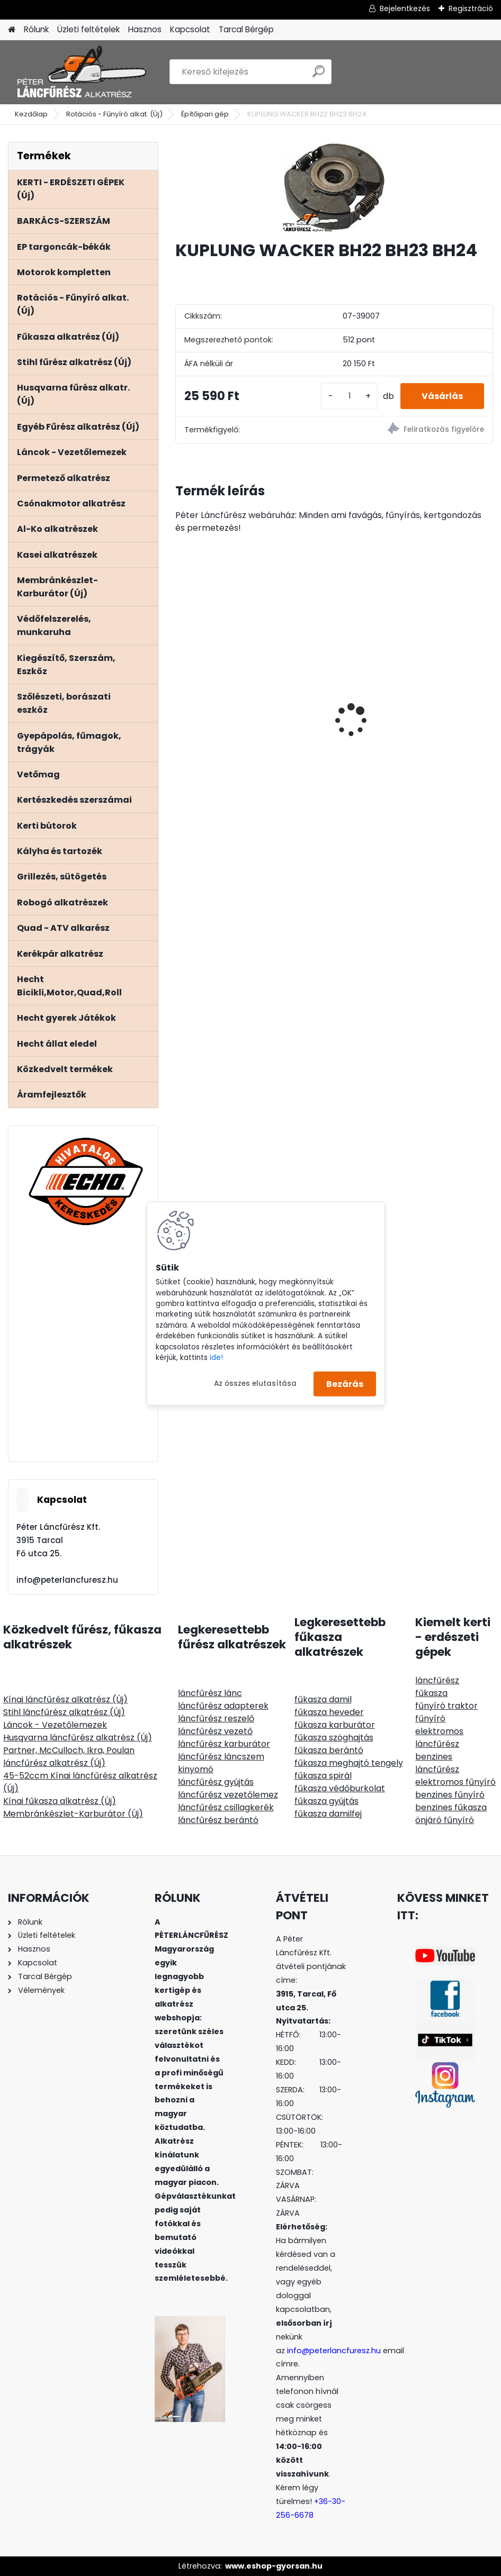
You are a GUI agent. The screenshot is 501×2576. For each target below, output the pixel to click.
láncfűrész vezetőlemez (228, 1795)
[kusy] (350, 396)
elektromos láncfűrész (439, 1737)
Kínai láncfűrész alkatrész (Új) (65, 1699)
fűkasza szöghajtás (333, 1737)
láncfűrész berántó (218, 1820)
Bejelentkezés (405, 8)
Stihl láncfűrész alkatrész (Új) (64, 1712)
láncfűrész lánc (210, 1693)
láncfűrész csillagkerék (226, 1807)
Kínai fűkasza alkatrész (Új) (59, 1801)
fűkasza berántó (328, 1750)
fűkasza (431, 1693)
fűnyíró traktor (446, 1706)
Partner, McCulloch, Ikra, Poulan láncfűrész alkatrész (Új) (69, 1756)
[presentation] (181, 701)
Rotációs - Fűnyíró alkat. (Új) (114, 114)
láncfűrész (437, 1680)
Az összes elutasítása (255, 1383)
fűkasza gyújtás (326, 1801)
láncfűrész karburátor (224, 1744)
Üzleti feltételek (88, 29)
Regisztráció (471, 8)
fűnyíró (430, 1718)
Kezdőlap (31, 114)
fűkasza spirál (323, 1776)
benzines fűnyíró (450, 1795)
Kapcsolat (190, 29)
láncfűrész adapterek (223, 1706)
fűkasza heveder (329, 1712)
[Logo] (81, 72)
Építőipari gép (205, 114)
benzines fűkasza (451, 1807)
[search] (318, 75)
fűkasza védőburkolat (339, 1788)
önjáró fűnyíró (444, 1820)
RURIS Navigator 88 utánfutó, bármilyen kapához (405, 737)
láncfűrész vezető (215, 1731)
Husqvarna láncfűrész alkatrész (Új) (77, 1737)
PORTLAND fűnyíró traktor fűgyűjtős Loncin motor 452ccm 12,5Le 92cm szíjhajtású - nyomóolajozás (250, 722)
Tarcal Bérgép (246, 29)
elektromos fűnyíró (455, 1782)
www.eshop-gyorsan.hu (274, 2566)
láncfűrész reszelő (216, 1718)
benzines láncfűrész (437, 1762)
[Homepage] (11, 30)
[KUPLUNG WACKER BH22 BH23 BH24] (333, 186)
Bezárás (344, 1383)
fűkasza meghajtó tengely (348, 1763)
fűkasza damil (323, 1699)
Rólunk (36, 29)
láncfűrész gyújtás (216, 1782)
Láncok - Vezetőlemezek (55, 1725)
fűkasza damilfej (328, 1814)
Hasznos (145, 29)
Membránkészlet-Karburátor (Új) (73, 1814)
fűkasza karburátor (334, 1725)
